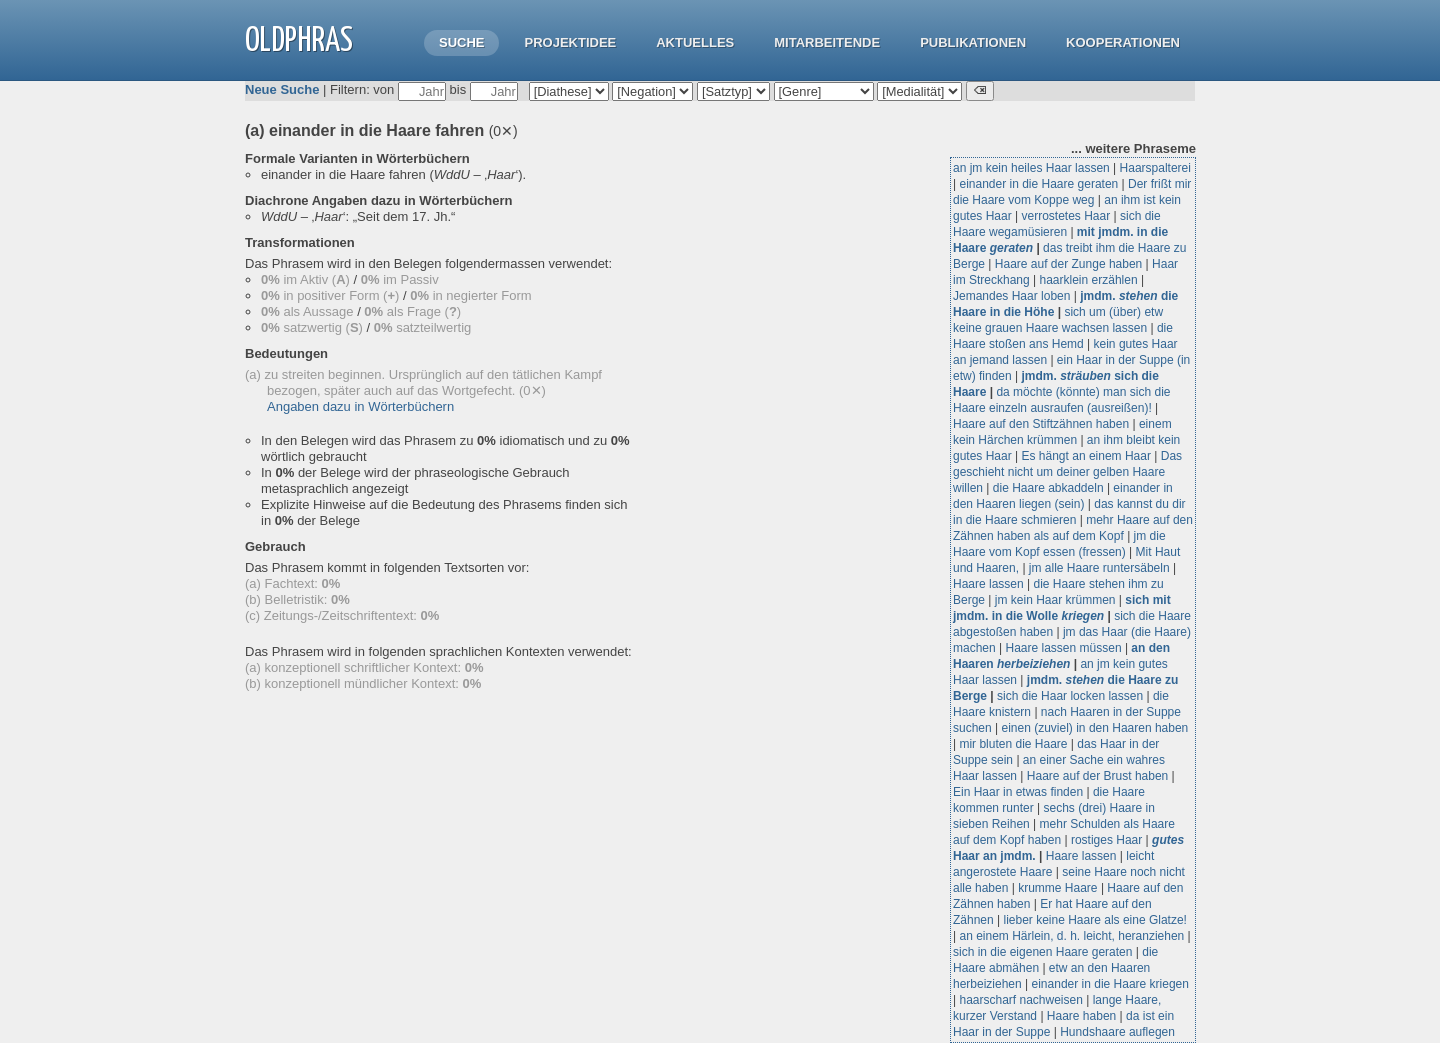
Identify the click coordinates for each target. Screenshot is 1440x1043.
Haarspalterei (1155, 168)
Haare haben (1081, 1016)
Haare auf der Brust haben (1097, 776)
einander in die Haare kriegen (1110, 984)
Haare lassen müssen (1064, 648)
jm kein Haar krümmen (1055, 600)
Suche (462, 42)
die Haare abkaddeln (1048, 488)
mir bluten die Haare (1013, 744)
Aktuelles (695, 42)
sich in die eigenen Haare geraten (1042, 952)
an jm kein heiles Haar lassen (1031, 168)
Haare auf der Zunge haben (1068, 264)
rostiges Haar (1106, 840)
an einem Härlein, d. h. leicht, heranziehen (1071, 936)
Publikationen (973, 42)
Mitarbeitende (827, 42)
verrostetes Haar (1066, 216)
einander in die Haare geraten (1038, 184)
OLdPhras (299, 41)
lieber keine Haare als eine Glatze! (1095, 920)
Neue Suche (282, 89)
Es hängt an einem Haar (1086, 456)
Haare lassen (988, 584)
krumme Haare (1057, 888)
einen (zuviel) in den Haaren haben (1095, 728)
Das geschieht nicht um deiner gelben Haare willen (1067, 472)
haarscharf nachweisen (1020, 1000)
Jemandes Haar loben (1011, 296)
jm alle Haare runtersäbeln (1099, 568)
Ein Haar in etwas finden (1018, 792)
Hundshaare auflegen (1117, 1032)
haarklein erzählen (1089, 280)
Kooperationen (1123, 42)
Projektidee (570, 42)
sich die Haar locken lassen (1070, 696)
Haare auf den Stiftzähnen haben (1041, 424)
